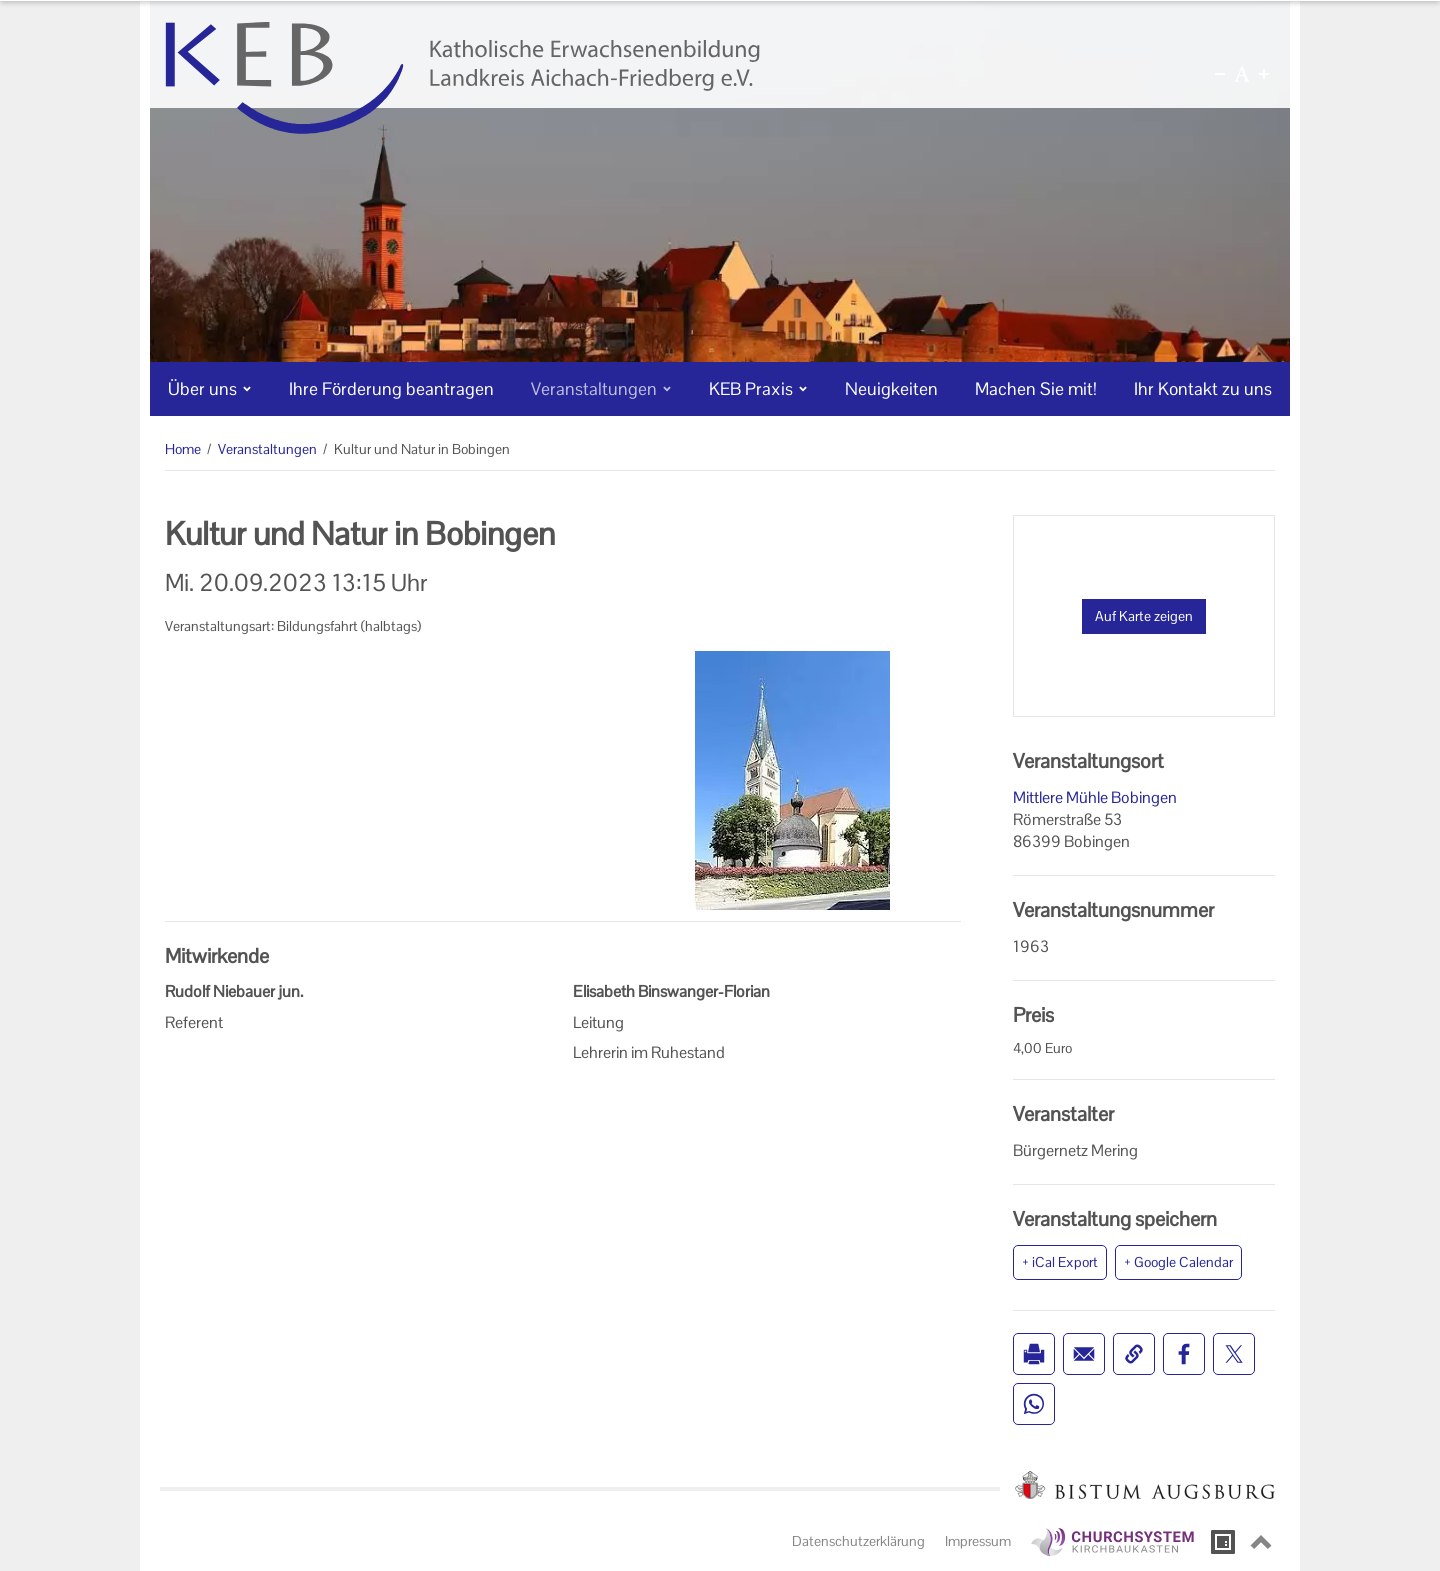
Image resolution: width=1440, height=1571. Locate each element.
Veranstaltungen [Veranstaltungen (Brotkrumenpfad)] (267, 449)
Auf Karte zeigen (1144, 616)
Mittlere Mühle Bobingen (1095, 797)
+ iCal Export (1060, 1262)
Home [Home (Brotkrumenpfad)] (183, 449)
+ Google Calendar (1178, 1262)
